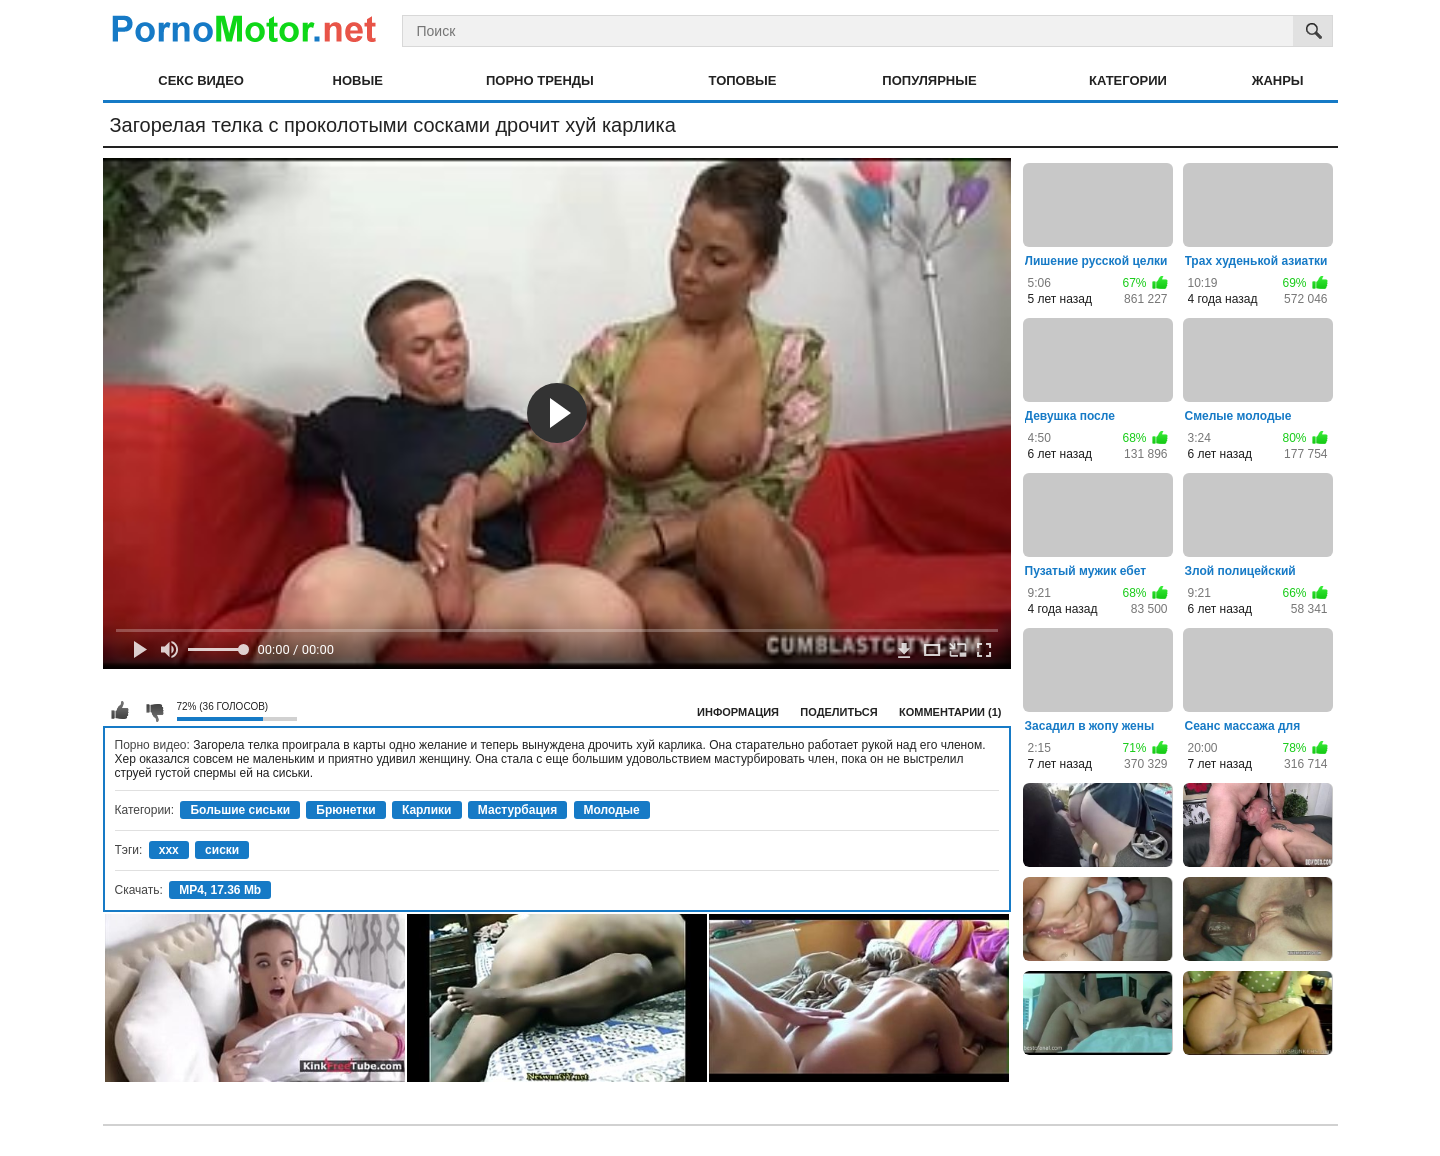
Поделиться (838, 712)
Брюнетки (345, 810)
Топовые (743, 80)
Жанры (1278, 80)
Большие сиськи (240, 810)
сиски (222, 850)
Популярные (929, 80)
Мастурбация (517, 810)
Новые (358, 80)
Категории (1128, 80)
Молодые (612, 810)
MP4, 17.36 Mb (220, 890)
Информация (738, 712)
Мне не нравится (154, 711)
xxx (169, 850)
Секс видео (201, 80)
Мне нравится (120, 711)
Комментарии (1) (950, 712)
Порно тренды (540, 80)
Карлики (427, 810)
